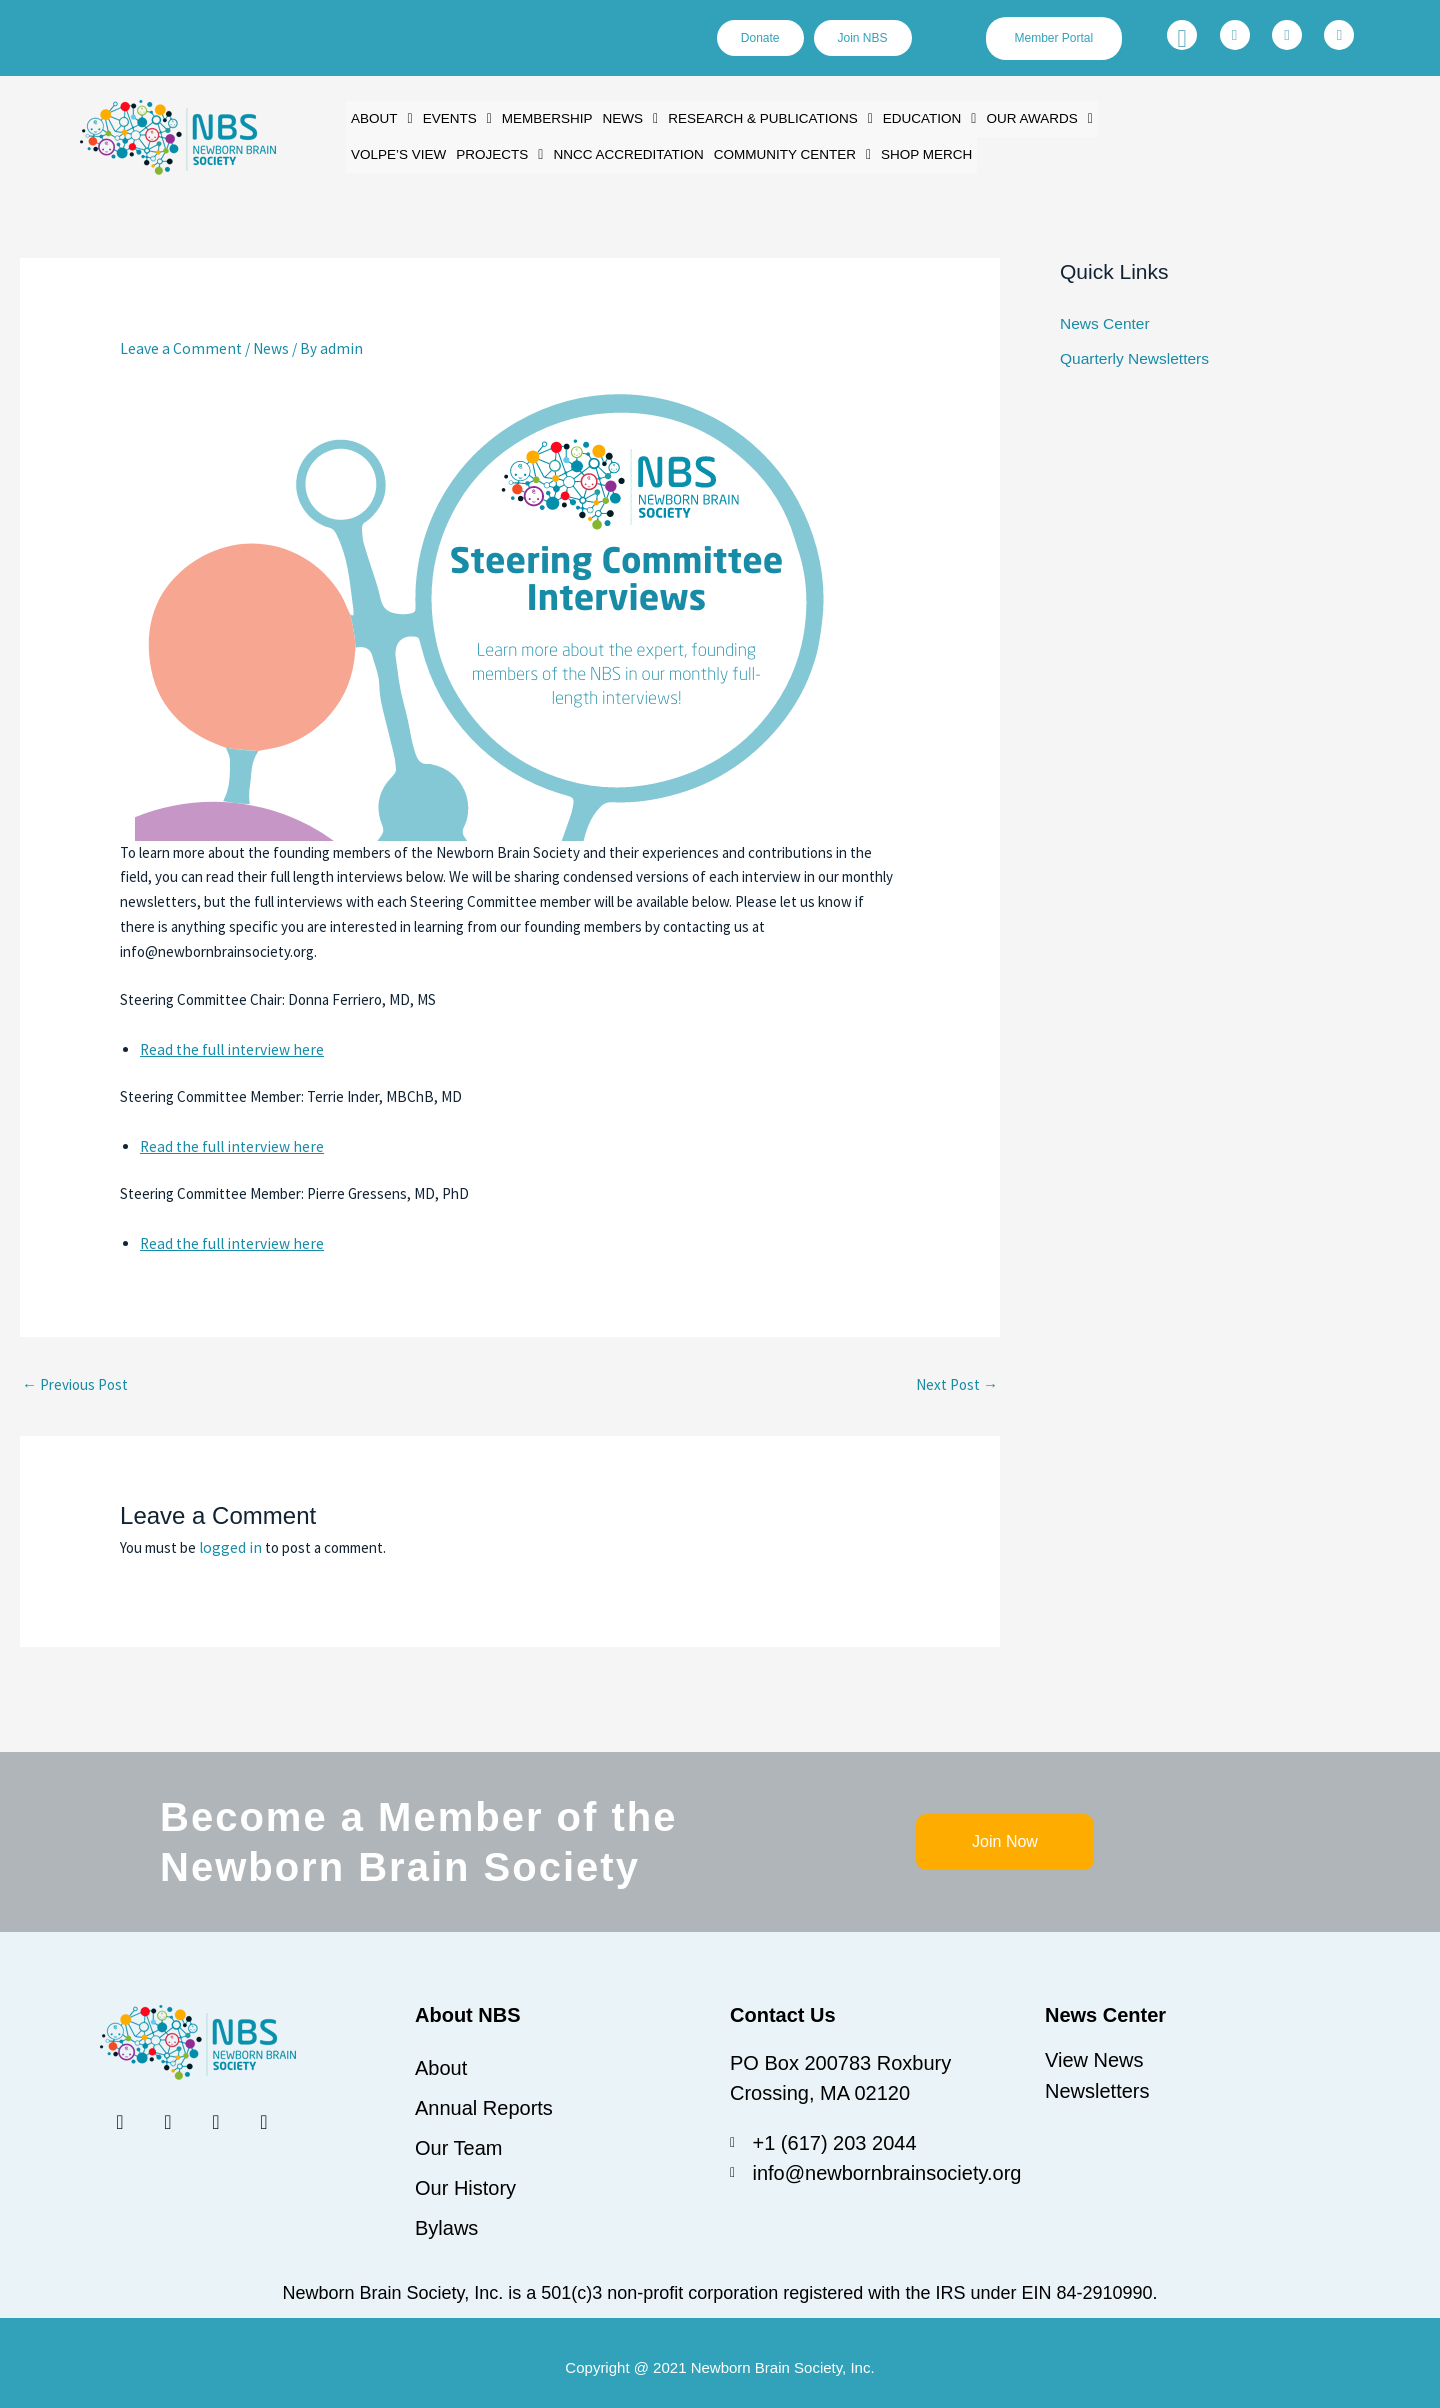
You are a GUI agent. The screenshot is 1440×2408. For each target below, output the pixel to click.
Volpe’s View (397, 150)
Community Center (778, 150)
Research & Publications (759, 117)
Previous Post (75, 1374)
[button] (381, 117)
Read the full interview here (227, 1041)
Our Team (458, 2138)
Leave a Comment (176, 342)
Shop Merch (908, 150)
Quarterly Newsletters (1132, 350)
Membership (541, 117)
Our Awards (1019, 117)
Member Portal (1055, 39)
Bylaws (446, 2218)
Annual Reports (484, 2098)
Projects (495, 150)
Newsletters (1097, 2080)
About (381, 117)
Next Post (957, 1374)
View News (1094, 2050)
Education (912, 117)
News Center (1103, 316)
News (622, 117)
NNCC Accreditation (619, 150)
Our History (465, 2178)
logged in (227, 1537)
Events (454, 117)
